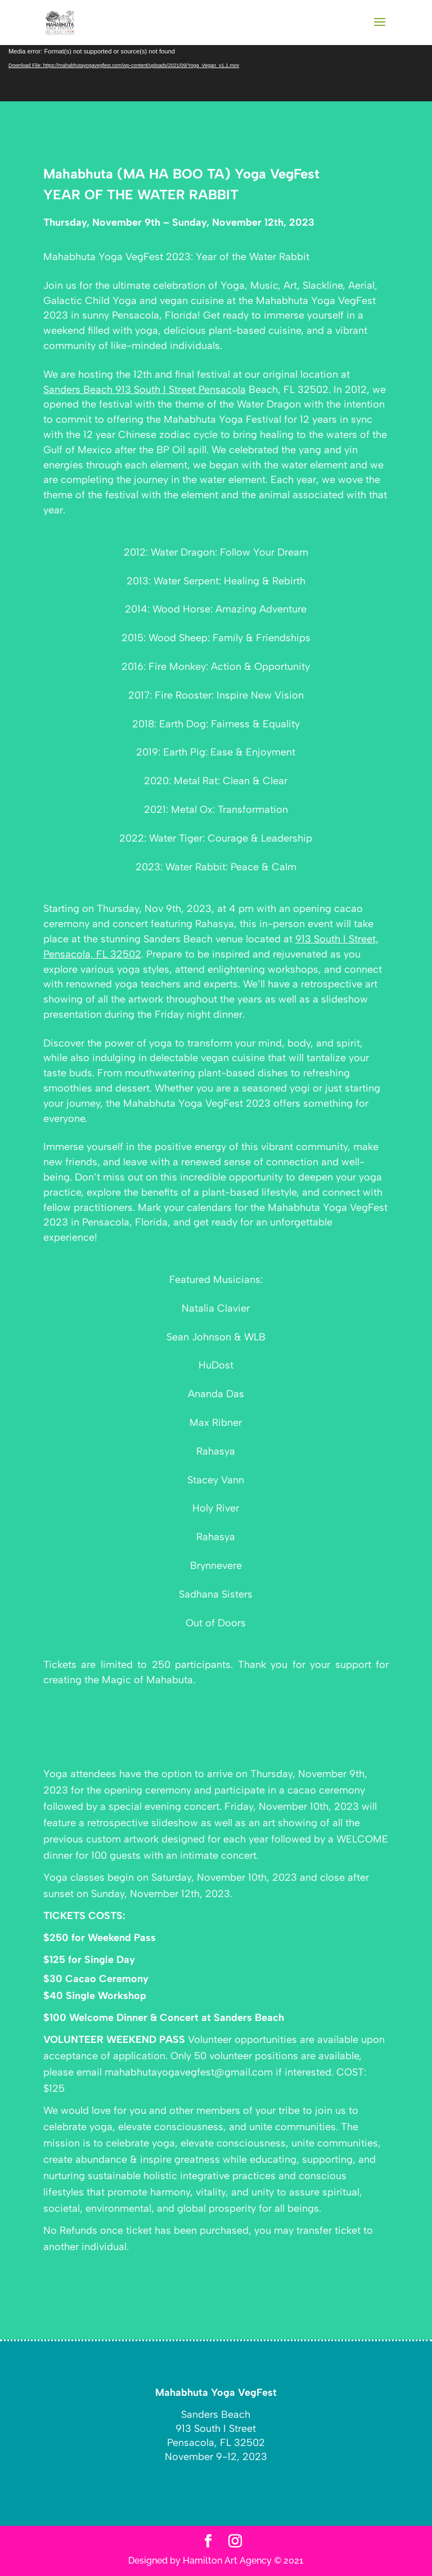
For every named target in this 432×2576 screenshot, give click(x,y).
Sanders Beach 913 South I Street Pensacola (144, 389)
